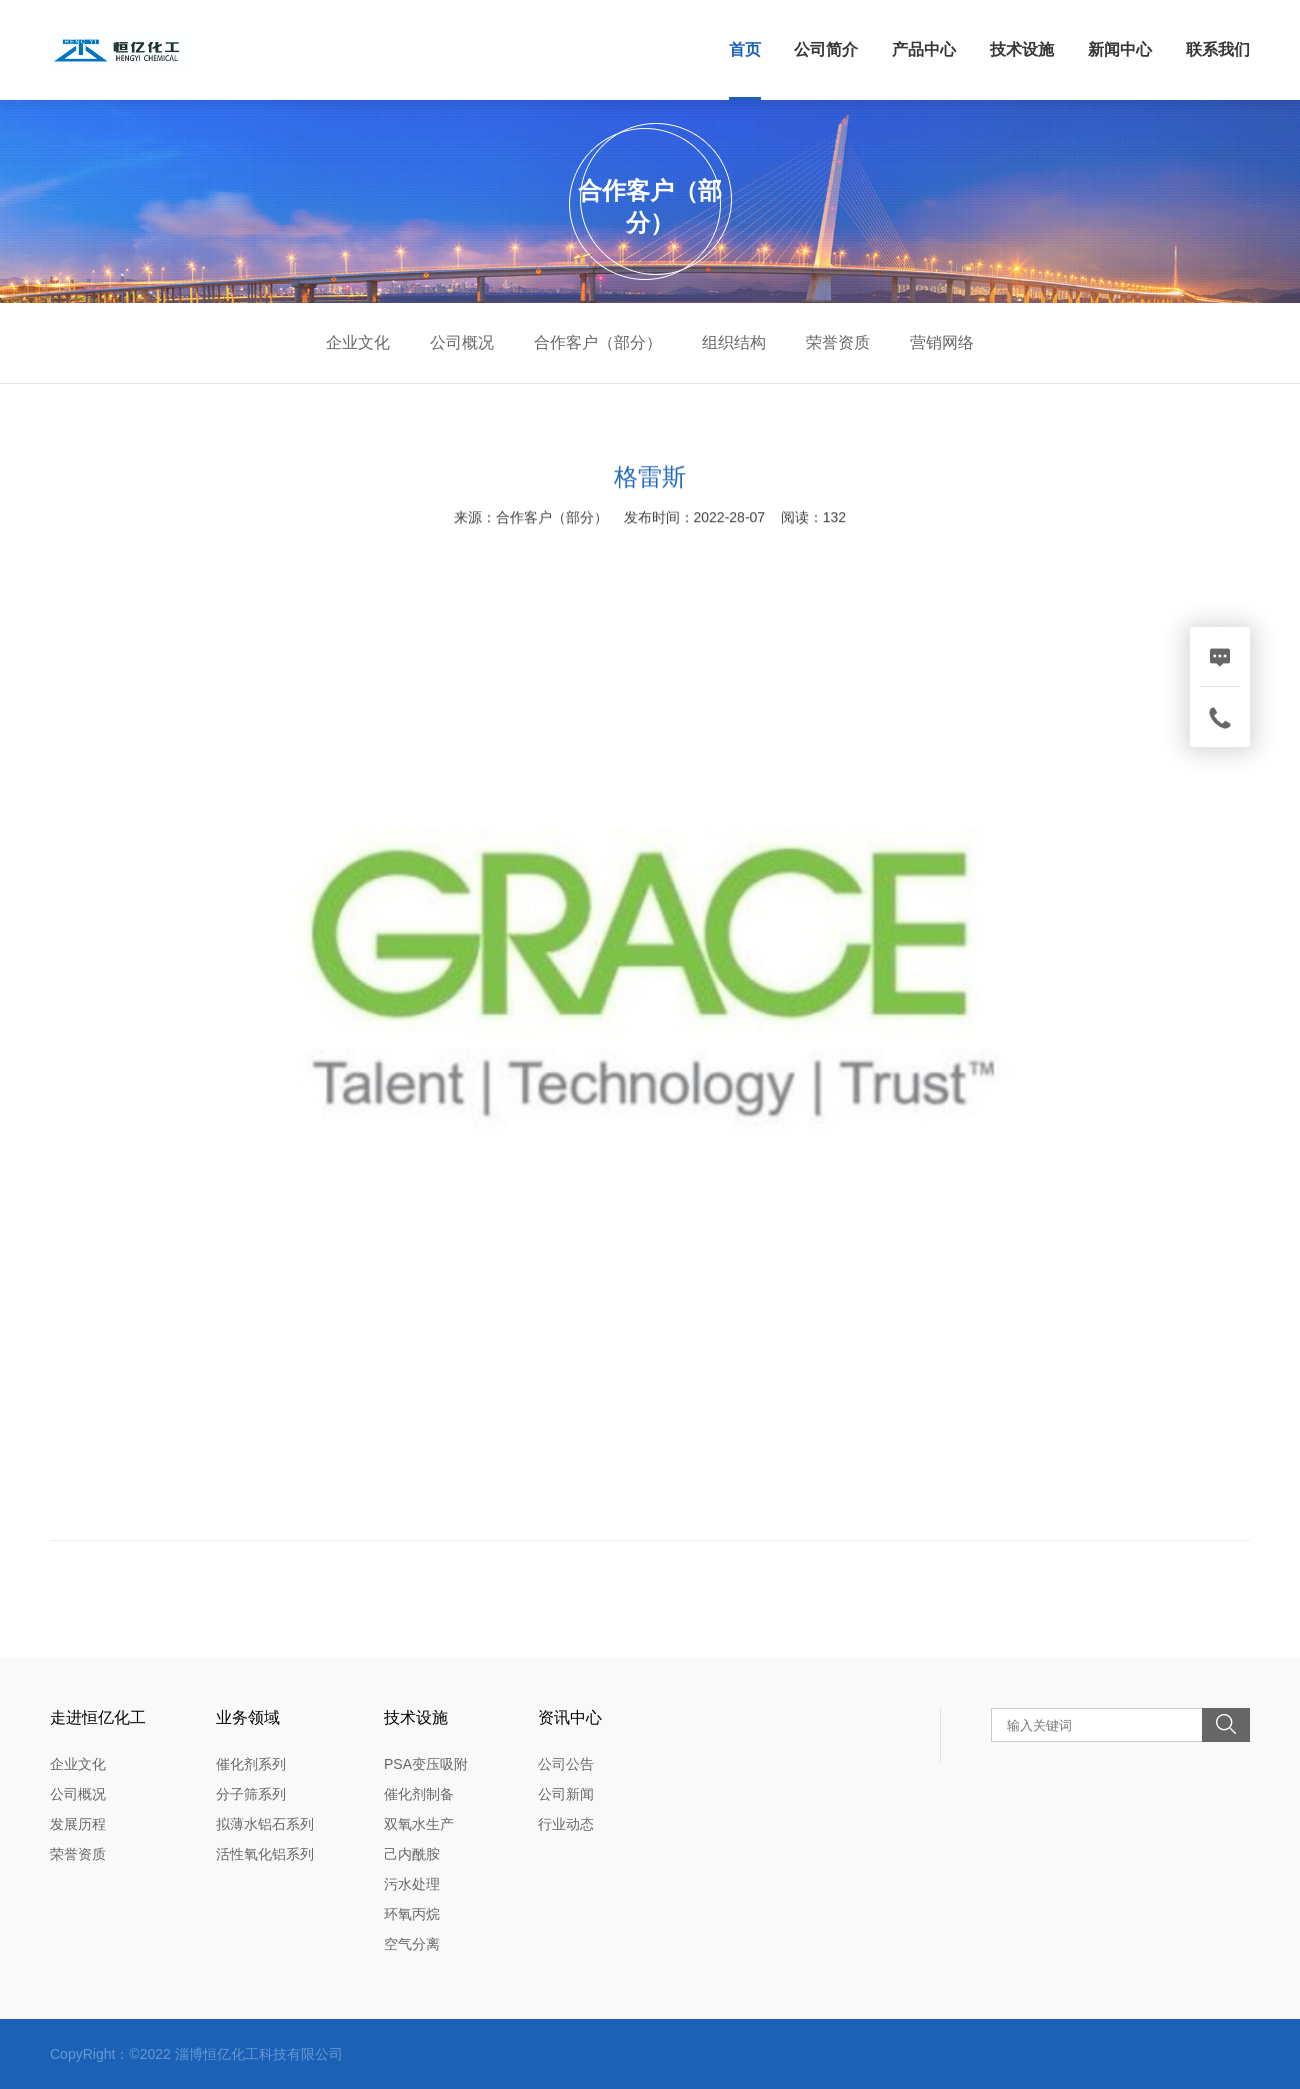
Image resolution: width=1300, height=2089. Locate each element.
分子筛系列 (251, 1794)
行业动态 (566, 1824)
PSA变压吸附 (426, 1764)
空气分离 (412, 1944)
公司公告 (566, 1764)
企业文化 (358, 342)
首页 (745, 49)
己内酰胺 (412, 1854)
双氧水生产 (419, 1824)
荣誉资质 (838, 342)
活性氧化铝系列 (265, 1854)
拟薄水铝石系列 (265, 1824)
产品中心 (924, 49)
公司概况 (462, 342)
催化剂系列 (251, 1764)
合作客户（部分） (598, 342)
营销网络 (942, 342)
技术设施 (1022, 49)
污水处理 (412, 1884)
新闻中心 (1120, 49)
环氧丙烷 (412, 1914)
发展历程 (78, 1824)
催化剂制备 (419, 1794)
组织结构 (734, 342)
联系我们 (1218, 49)
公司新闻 (566, 1794)
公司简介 (826, 49)
